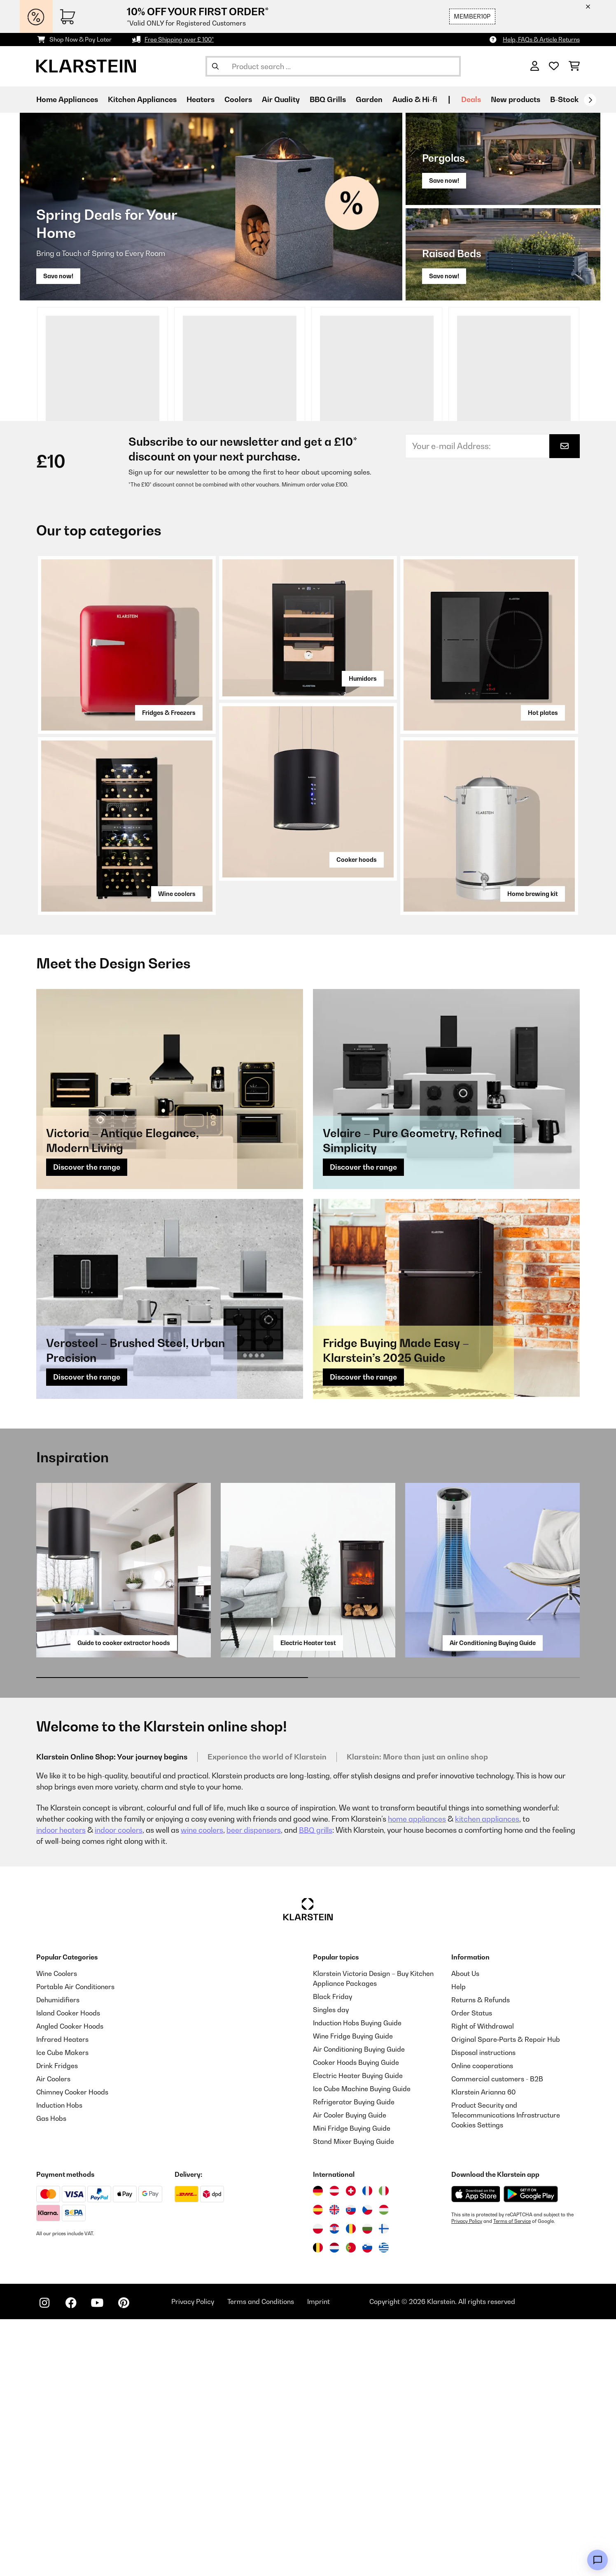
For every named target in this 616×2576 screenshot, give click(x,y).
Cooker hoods (356, 1116)
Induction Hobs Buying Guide (357, 2280)
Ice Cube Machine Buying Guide (362, 2345)
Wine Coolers (56, 2230)
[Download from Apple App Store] (475, 2451)
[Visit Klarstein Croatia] (334, 2485)
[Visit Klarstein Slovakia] (351, 2466)
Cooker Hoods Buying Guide (356, 2319)
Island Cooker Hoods (68, 2270)
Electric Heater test (308, 1899)
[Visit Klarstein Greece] (384, 2505)
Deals (471, 99)
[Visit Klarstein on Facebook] (71, 2559)
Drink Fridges (57, 2322)
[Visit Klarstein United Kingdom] (334, 2466)
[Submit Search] (215, 66)
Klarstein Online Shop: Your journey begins (111, 2013)
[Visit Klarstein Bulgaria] (367, 2485)
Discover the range (86, 1423)
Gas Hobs (51, 2375)
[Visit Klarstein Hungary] (384, 2466)
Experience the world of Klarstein (267, 2013)
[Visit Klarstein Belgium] (318, 2504)
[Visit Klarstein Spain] (318, 2466)
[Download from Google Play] (530, 2451)
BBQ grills (315, 2087)
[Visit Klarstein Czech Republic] (367, 2466)
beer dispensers (253, 2087)
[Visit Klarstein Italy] (384, 2448)
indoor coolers (118, 2087)
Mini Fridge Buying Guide (351, 2385)
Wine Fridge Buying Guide (353, 2293)
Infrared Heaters (62, 2296)
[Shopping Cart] (574, 66)
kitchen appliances (487, 2075)
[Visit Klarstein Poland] (318, 2485)
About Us (465, 2230)
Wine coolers (177, 1150)
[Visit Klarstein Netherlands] (334, 2504)
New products (515, 99)
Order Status (471, 2270)
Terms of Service (512, 2478)
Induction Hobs (59, 2362)
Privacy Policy (466, 2478)
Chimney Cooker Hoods (72, 2349)
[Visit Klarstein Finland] (384, 2485)
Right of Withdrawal (482, 2283)
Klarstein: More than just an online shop (417, 2013)
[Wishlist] (554, 66)
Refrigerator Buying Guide (353, 2359)
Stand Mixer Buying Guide (353, 2398)
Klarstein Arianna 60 (483, 2349)
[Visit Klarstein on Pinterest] (123, 2559)
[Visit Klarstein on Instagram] (44, 2559)
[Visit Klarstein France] (367, 2448)
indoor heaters (61, 2087)
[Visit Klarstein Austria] (334, 2448)
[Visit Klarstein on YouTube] (97, 2559)
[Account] (534, 66)
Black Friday (332, 2253)
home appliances (417, 2075)
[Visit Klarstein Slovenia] (367, 2504)
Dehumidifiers (57, 2257)
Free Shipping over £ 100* (179, 39)
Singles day (331, 2266)
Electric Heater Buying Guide (358, 2332)
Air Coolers (53, 2336)
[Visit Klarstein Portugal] (351, 2504)
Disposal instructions (483, 2309)
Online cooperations (482, 2322)
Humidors (363, 935)
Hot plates (543, 969)
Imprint (318, 2558)
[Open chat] (597, 2560)
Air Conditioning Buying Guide (493, 1899)
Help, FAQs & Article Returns (541, 39)
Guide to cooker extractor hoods (123, 1899)
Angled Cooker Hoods (69, 2283)
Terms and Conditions (260, 2558)
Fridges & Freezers (169, 969)
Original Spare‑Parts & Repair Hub (505, 2296)
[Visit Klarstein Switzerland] (351, 2448)
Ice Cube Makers (62, 2309)
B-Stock (564, 99)
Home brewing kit (532, 1150)
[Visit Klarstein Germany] (318, 2448)
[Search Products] (333, 66)
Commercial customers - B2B (497, 2336)
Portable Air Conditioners (75, 2243)
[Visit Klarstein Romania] (351, 2485)
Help (458, 2243)
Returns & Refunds (480, 2257)
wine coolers (202, 2087)
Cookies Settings (477, 2382)
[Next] (590, 100)
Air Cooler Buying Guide (349, 2372)
